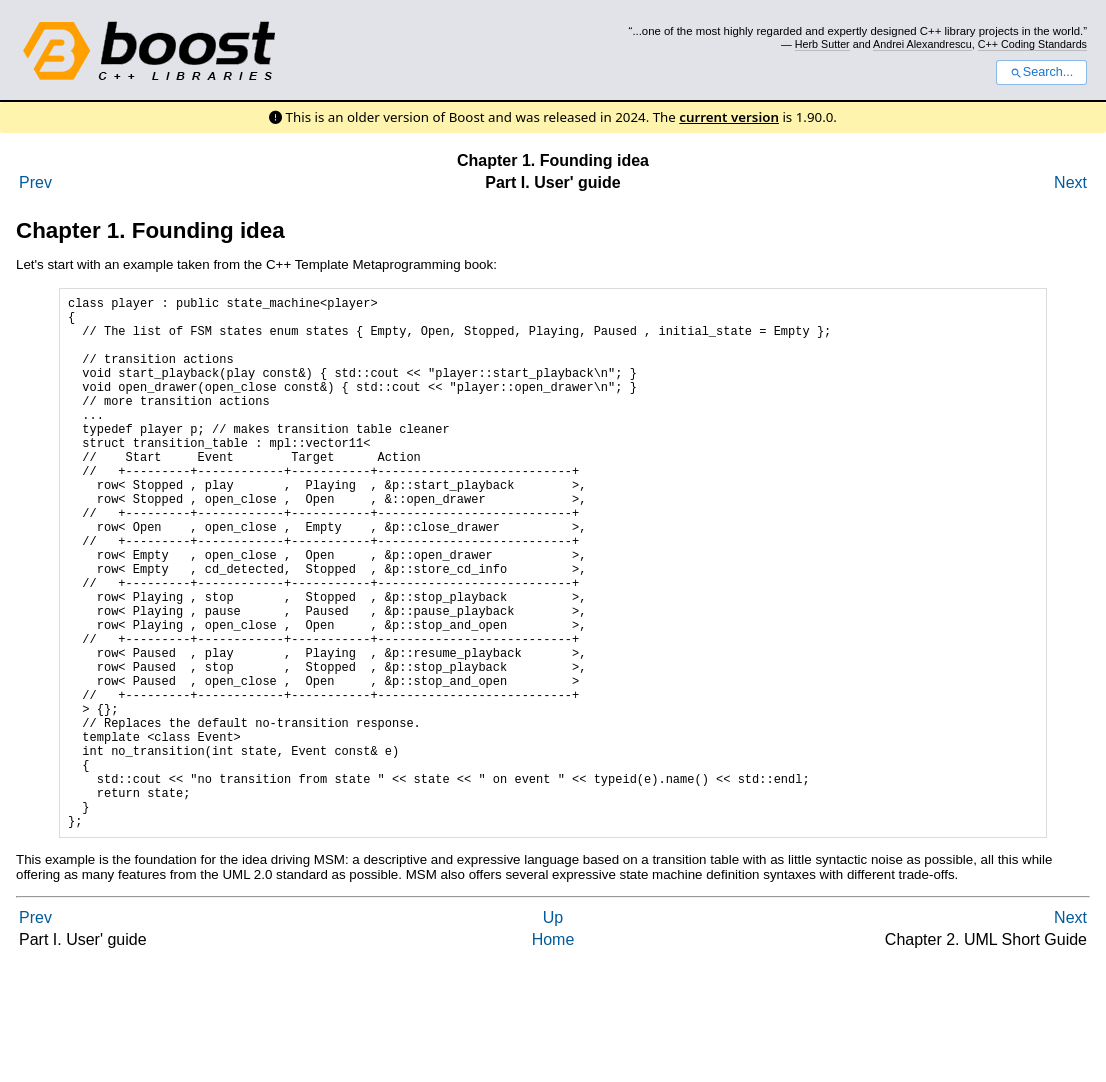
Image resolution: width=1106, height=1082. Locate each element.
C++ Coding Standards (1032, 44)
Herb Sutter (822, 44)
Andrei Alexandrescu (922, 44)
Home (553, 1053)
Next (1070, 182)
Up (553, 1031)
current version (729, 117)
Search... (1041, 72)
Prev (35, 182)
